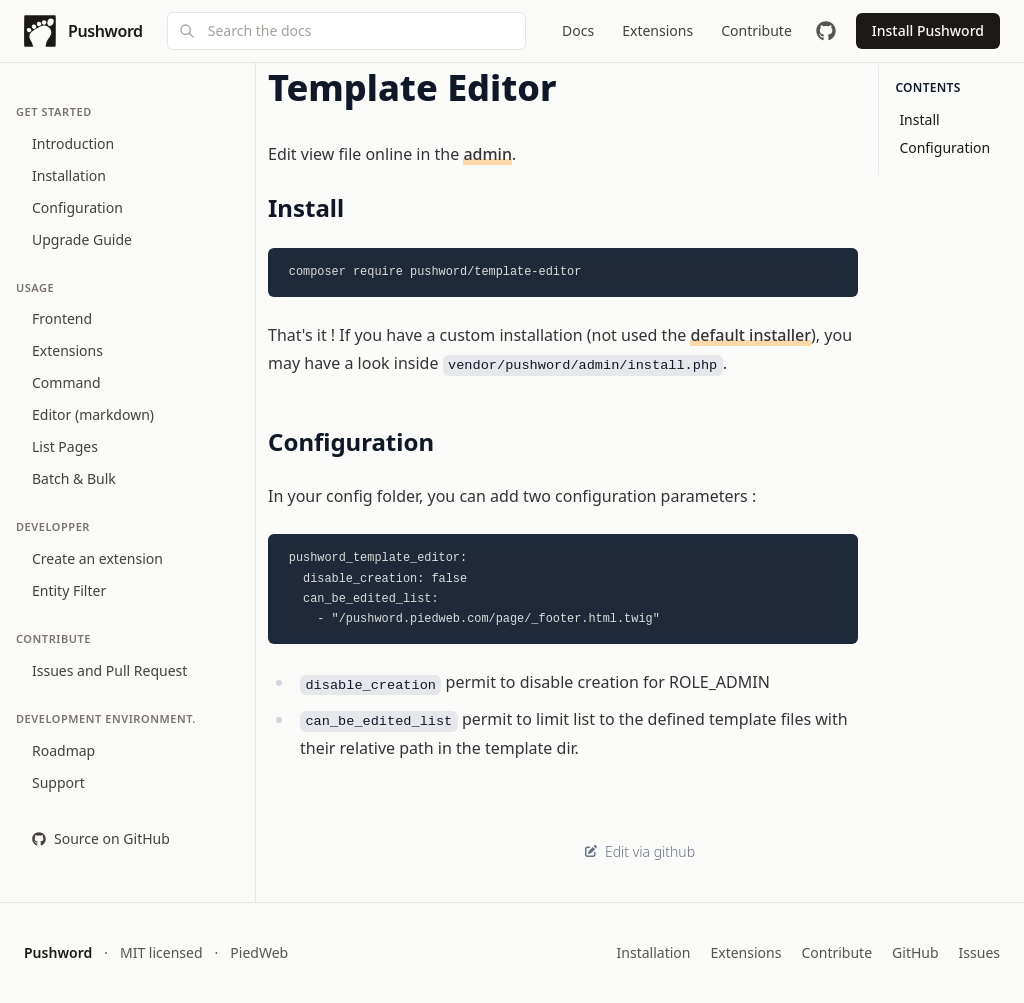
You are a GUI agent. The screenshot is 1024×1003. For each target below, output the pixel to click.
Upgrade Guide (82, 239)
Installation (69, 175)
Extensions (67, 350)
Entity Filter (69, 590)
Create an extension (97, 558)
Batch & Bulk (74, 478)
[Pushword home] (83, 31)
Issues (979, 952)
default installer (750, 335)
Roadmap (63, 750)
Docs (578, 30)
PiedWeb (259, 952)
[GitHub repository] (826, 31)
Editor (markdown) (93, 414)
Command (66, 382)
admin (487, 154)
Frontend (62, 318)
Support (58, 782)
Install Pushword (928, 30)
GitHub (915, 952)
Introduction (73, 143)
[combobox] (346, 31)
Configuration (77, 207)
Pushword (58, 952)
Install (919, 119)
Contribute (836, 952)
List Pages (65, 446)
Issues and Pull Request (109, 670)
